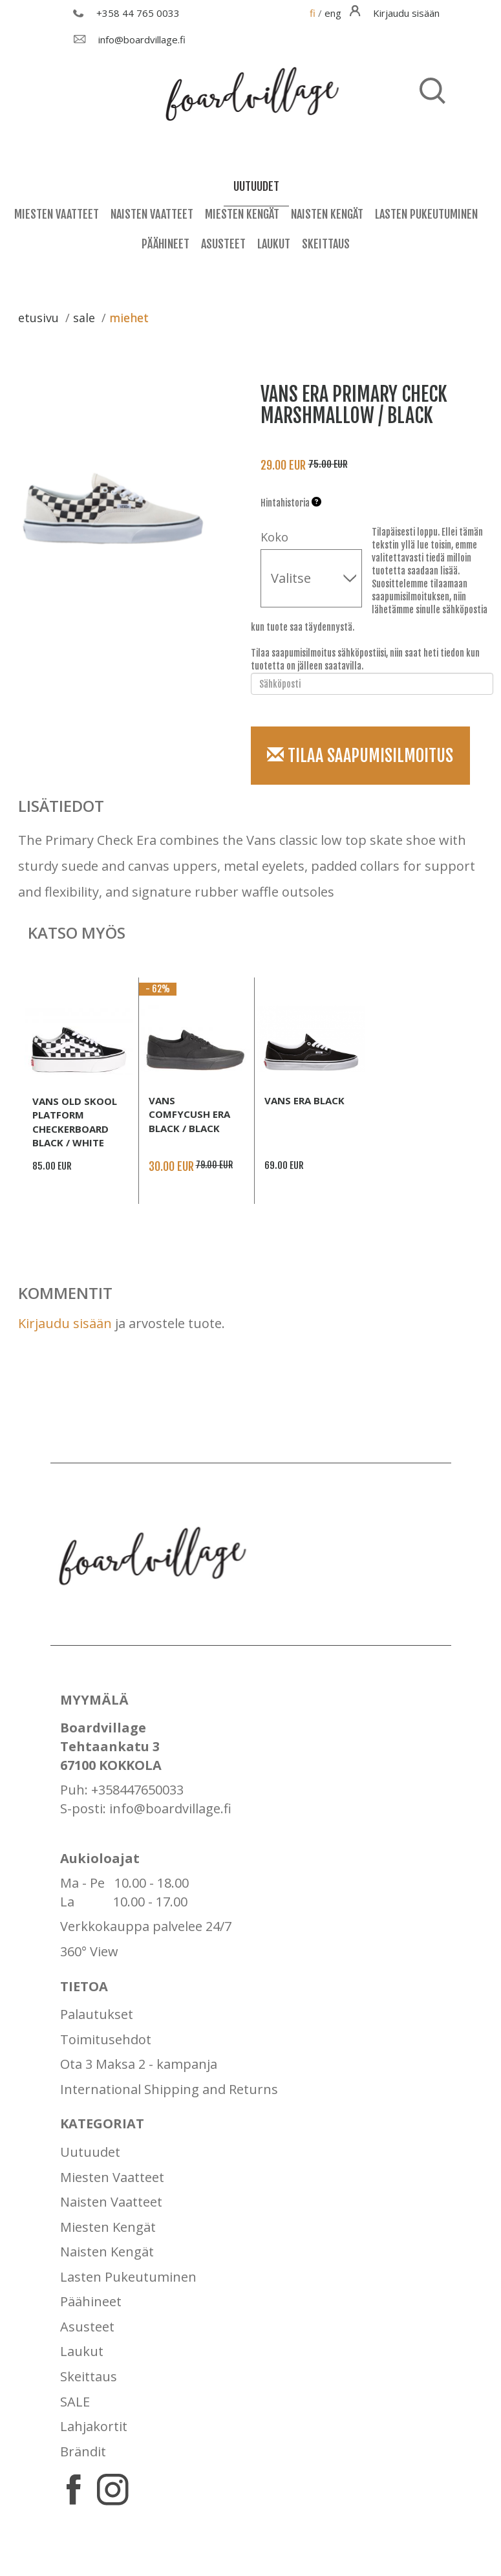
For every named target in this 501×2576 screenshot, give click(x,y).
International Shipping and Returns (169, 2089)
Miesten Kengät (242, 214)
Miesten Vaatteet (56, 214)
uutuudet (256, 186)
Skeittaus (326, 244)
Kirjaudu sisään (65, 1323)
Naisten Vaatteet (152, 214)
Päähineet (165, 244)
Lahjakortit (93, 2426)
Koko (274, 537)
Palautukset (96, 2014)
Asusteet (223, 244)
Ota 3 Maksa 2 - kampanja (138, 2064)
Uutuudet (90, 2152)
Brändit (83, 2451)
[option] (120, 483)
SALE (75, 2401)
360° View (89, 1951)
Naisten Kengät (327, 214)
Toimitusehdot (105, 2039)
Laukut (273, 244)
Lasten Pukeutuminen (426, 214)
